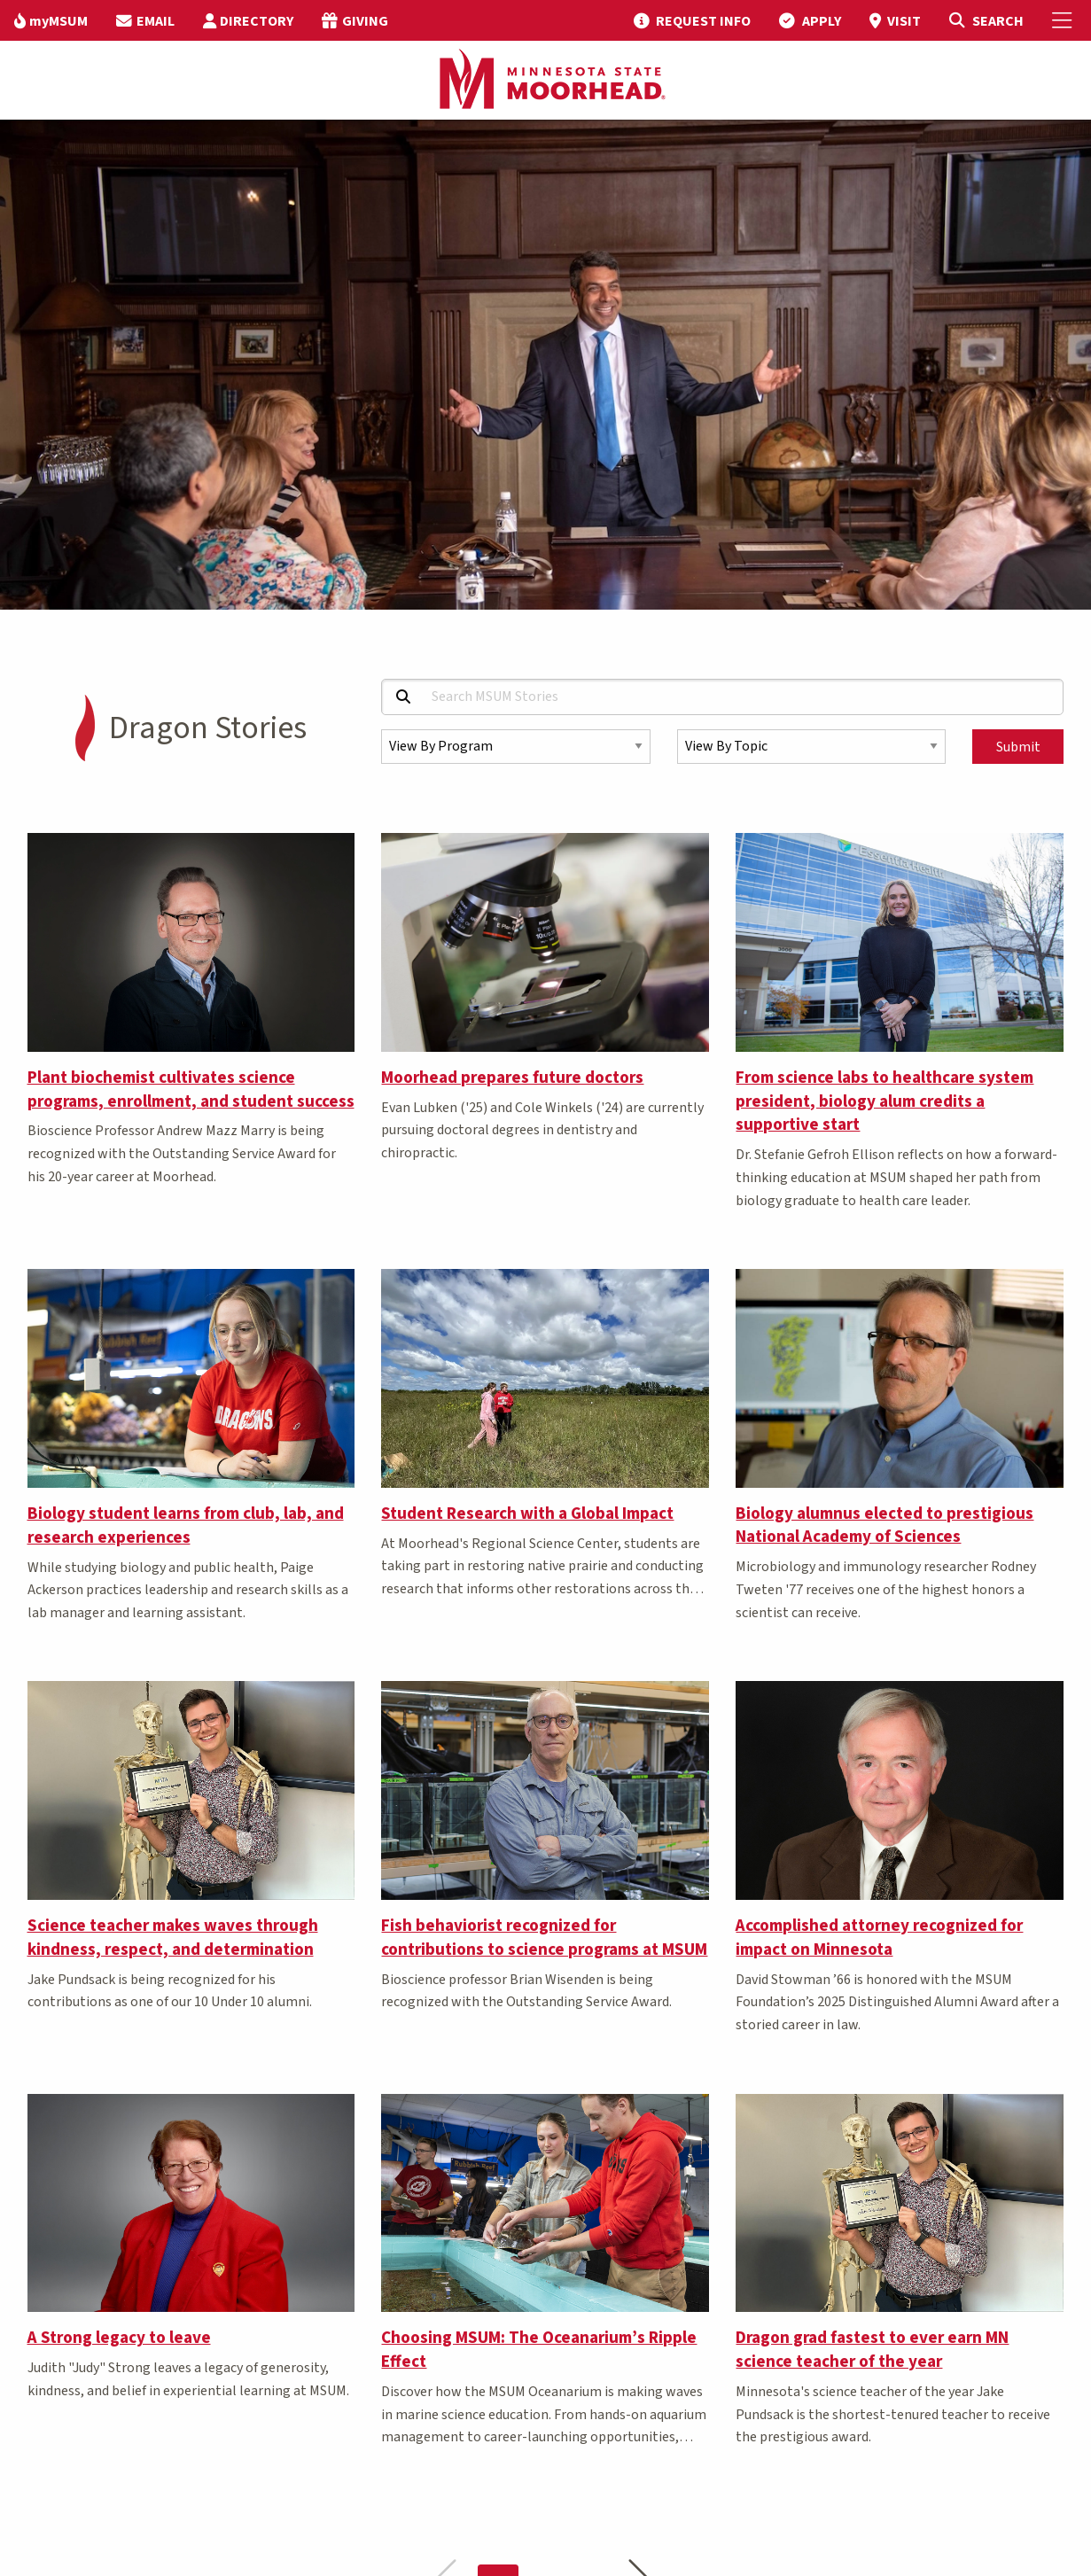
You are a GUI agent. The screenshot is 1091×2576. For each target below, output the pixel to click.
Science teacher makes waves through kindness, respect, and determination (172, 1937)
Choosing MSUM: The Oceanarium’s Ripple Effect (539, 2349)
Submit (1018, 747)
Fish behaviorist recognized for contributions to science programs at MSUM (544, 1937)
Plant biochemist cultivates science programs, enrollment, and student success (191, 1089)
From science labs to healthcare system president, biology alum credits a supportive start (884, 1101)
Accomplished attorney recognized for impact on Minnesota (879, 1937)
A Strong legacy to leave (119, 2337)
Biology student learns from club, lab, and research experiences (185, 1525)
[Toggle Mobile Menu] (1064, 20)
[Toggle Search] (986, 20)
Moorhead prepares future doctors (512, 1077)
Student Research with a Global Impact (527, 1513)
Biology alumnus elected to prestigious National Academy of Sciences (884, 1525)
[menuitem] (51, 20)
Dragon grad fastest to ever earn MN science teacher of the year (872, 2349)
